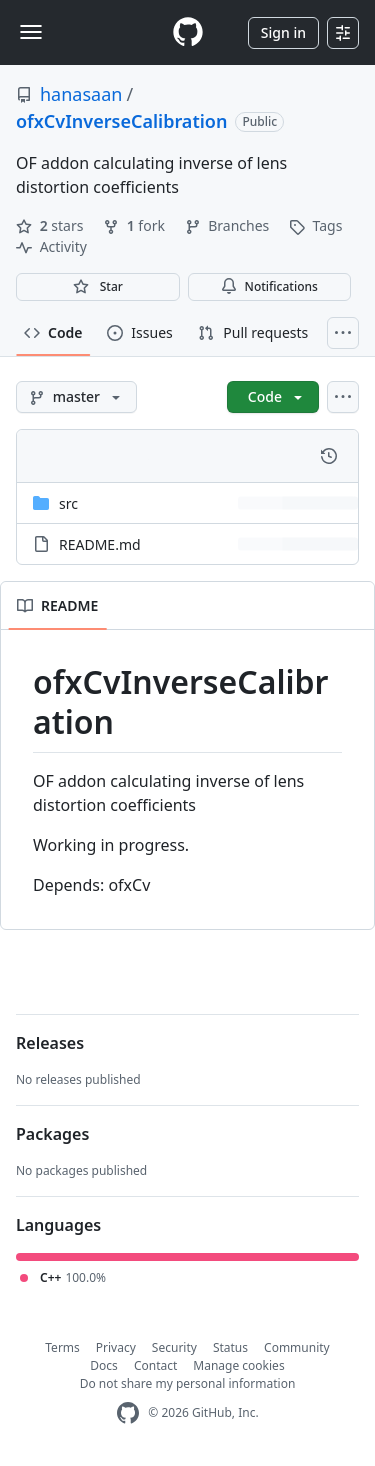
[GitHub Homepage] (128, 1413)
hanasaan (81, 94)
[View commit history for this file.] (329, 456)
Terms (62, 1347)
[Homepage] (188, 32)
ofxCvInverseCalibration (121, 121)
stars (51, 225)
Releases (50, 1043)
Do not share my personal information (188, 1383)
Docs (104, 1365)
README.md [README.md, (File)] (100, 544)
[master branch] (76, 397)
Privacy (116, 1347)
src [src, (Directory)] (68, 503)
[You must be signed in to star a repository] (98, 287)
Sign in (283, 32)
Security (174, 1347)
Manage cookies (238, 1365)
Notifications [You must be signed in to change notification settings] (269, 286)
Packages (52, 1134)
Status (230, 1347)
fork (135, 225)
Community (297, 1347)
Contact (155, 1365)
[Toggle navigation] (31, 32)
